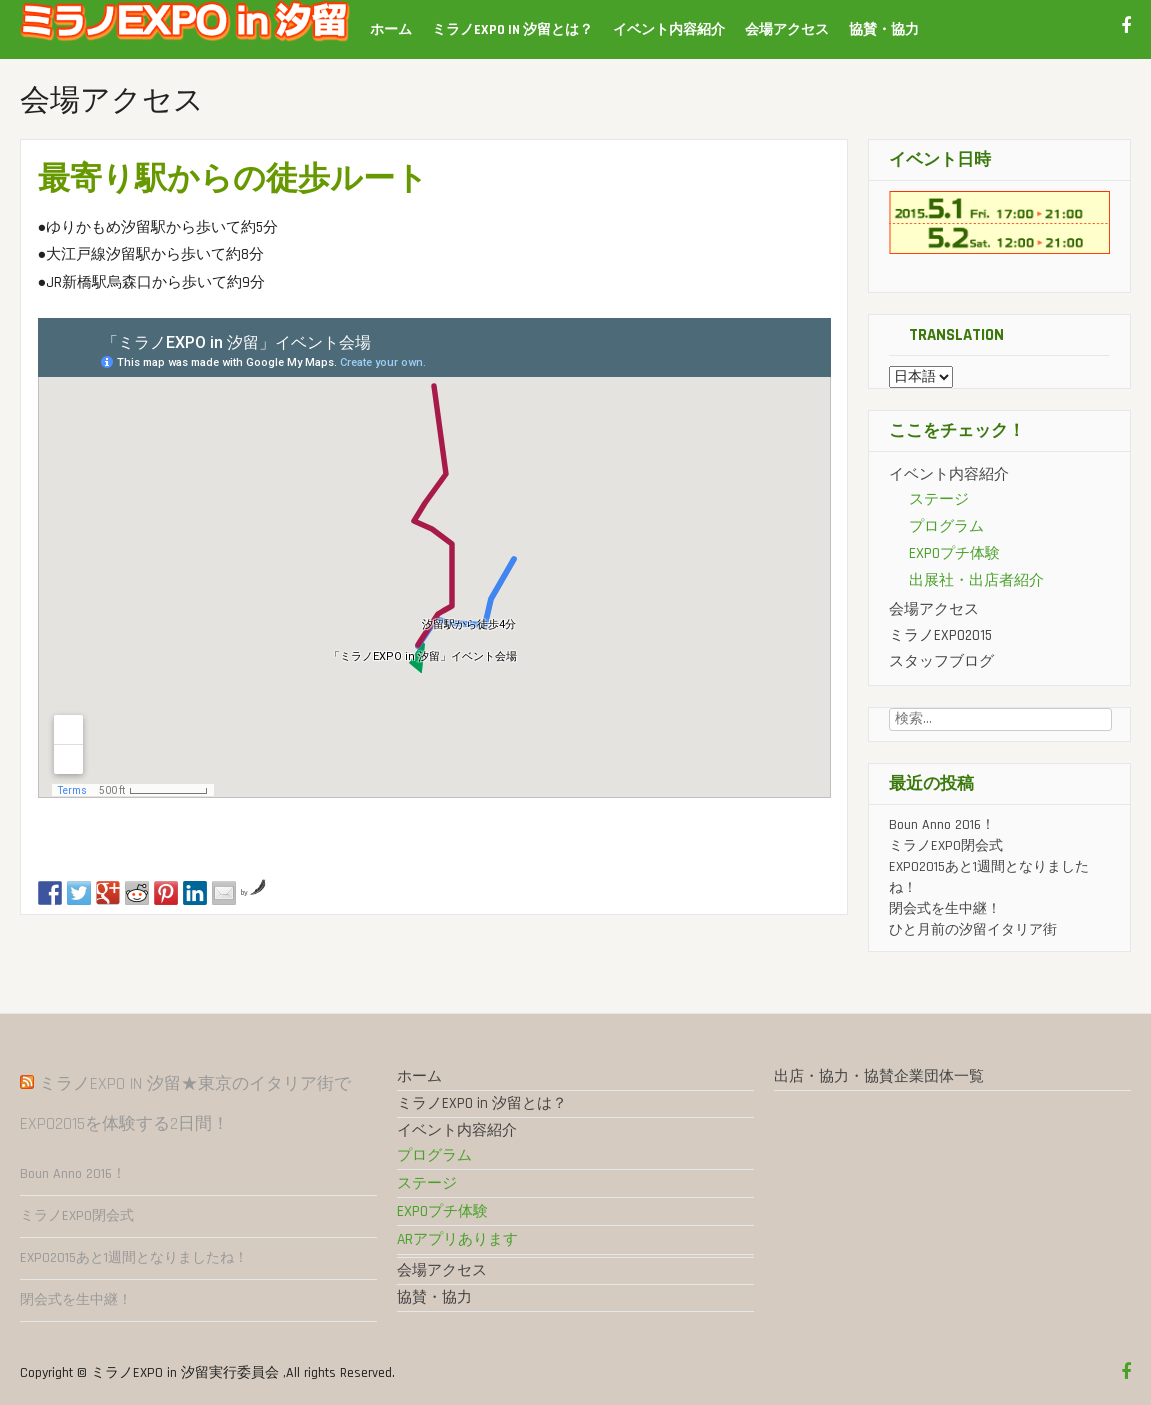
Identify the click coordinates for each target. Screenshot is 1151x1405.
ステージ (939, 499)
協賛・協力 (884, 30)
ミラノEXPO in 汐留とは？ (512, 30)
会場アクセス (787, 30)
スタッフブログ (941, 661)
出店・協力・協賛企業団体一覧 (879, 1076)
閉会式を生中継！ (945, 909)
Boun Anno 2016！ (942, 825)
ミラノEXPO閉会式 (946, 846)
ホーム (391, 30)
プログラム (946, 526)
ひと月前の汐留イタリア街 (973, 930)
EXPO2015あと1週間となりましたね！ (134, 1258)
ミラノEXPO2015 (940, 635)
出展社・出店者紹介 (976, 580)
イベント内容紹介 (669, 30)
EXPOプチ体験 (954, 553)
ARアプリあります (457, 1239)
